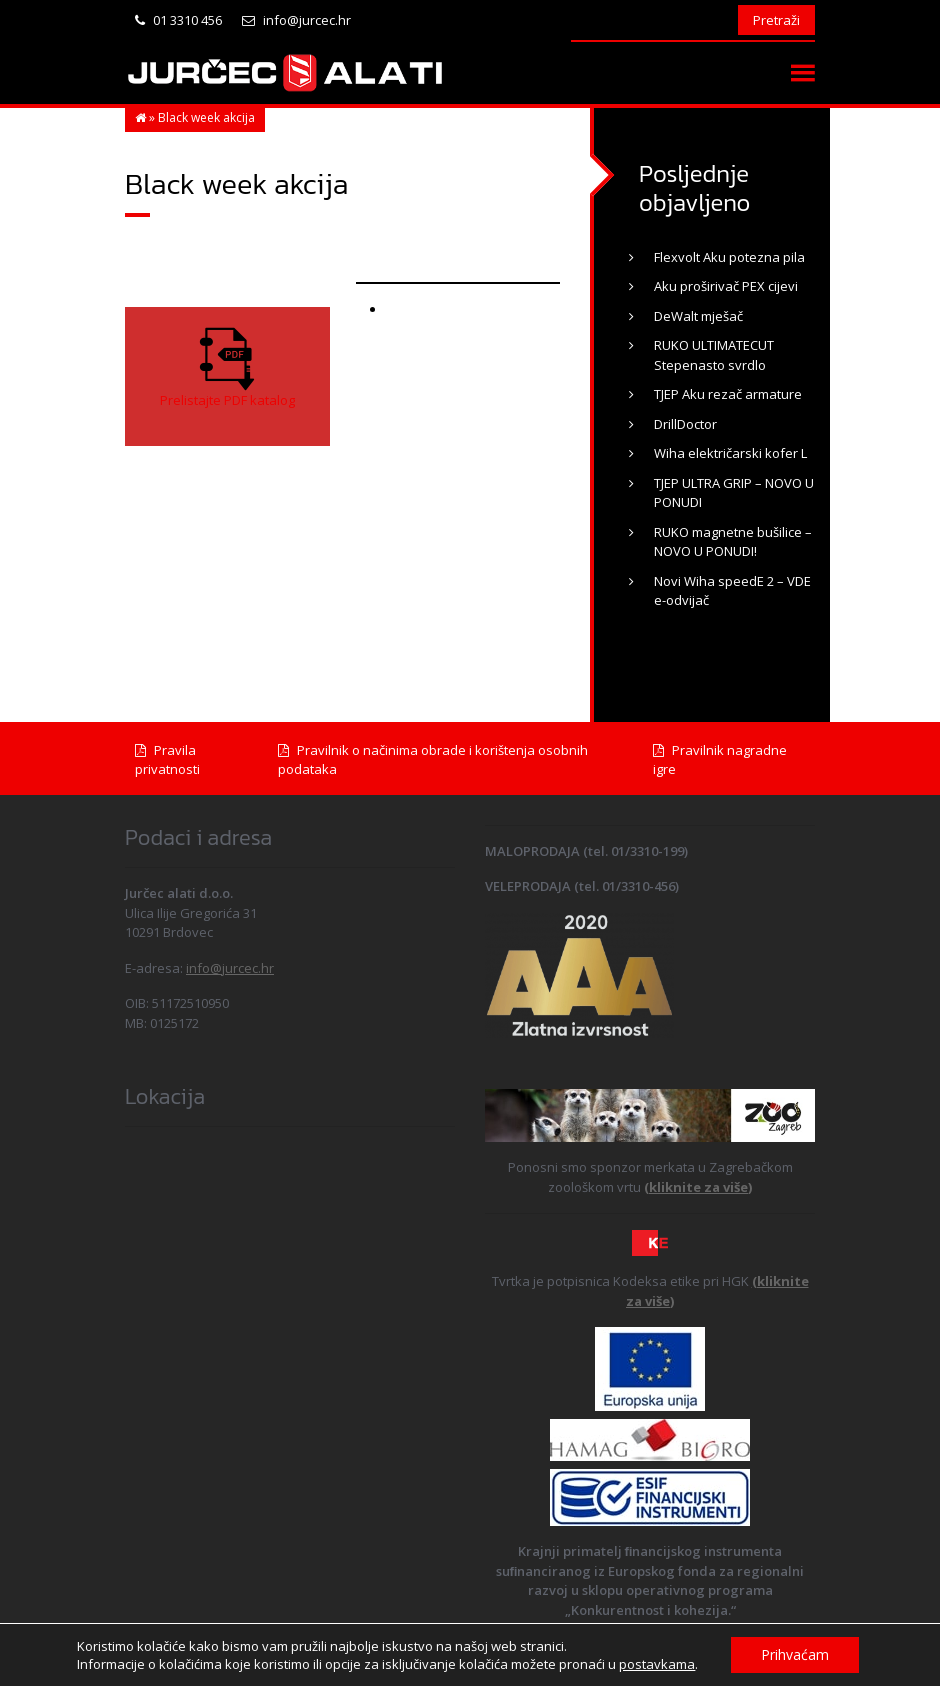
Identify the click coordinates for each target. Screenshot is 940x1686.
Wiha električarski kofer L (730, 453)
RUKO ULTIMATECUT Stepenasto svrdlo (714, 355)
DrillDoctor (685, 424)
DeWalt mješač (698, 316)
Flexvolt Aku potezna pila (729, 257)
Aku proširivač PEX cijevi (726, 286)
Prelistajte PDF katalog (227, 400)
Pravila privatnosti (167, 760)
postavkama (657, 1664)
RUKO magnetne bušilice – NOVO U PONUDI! (733, 542)
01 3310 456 (178, 20)
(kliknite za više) (698, 1187)
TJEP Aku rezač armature (728, 394)
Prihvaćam (795, 1654)
